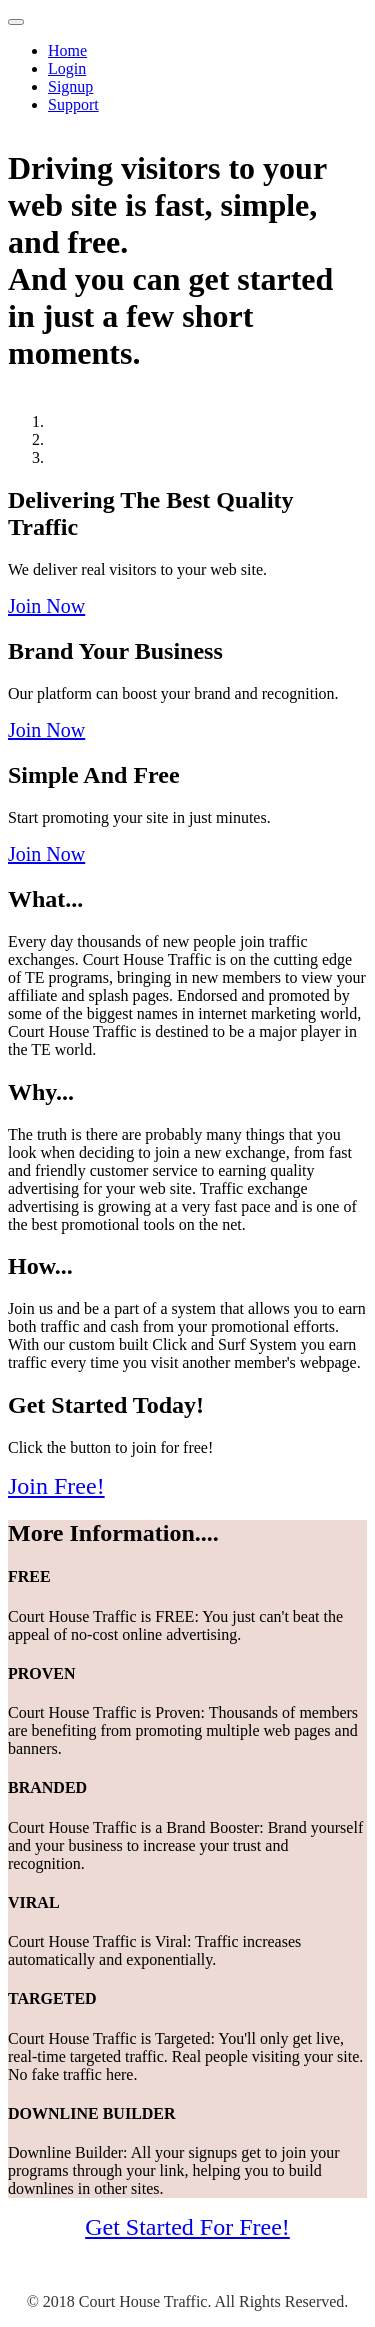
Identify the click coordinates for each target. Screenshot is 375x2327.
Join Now (46, 606)
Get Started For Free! (187, 2227)
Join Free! (56, 1486)
